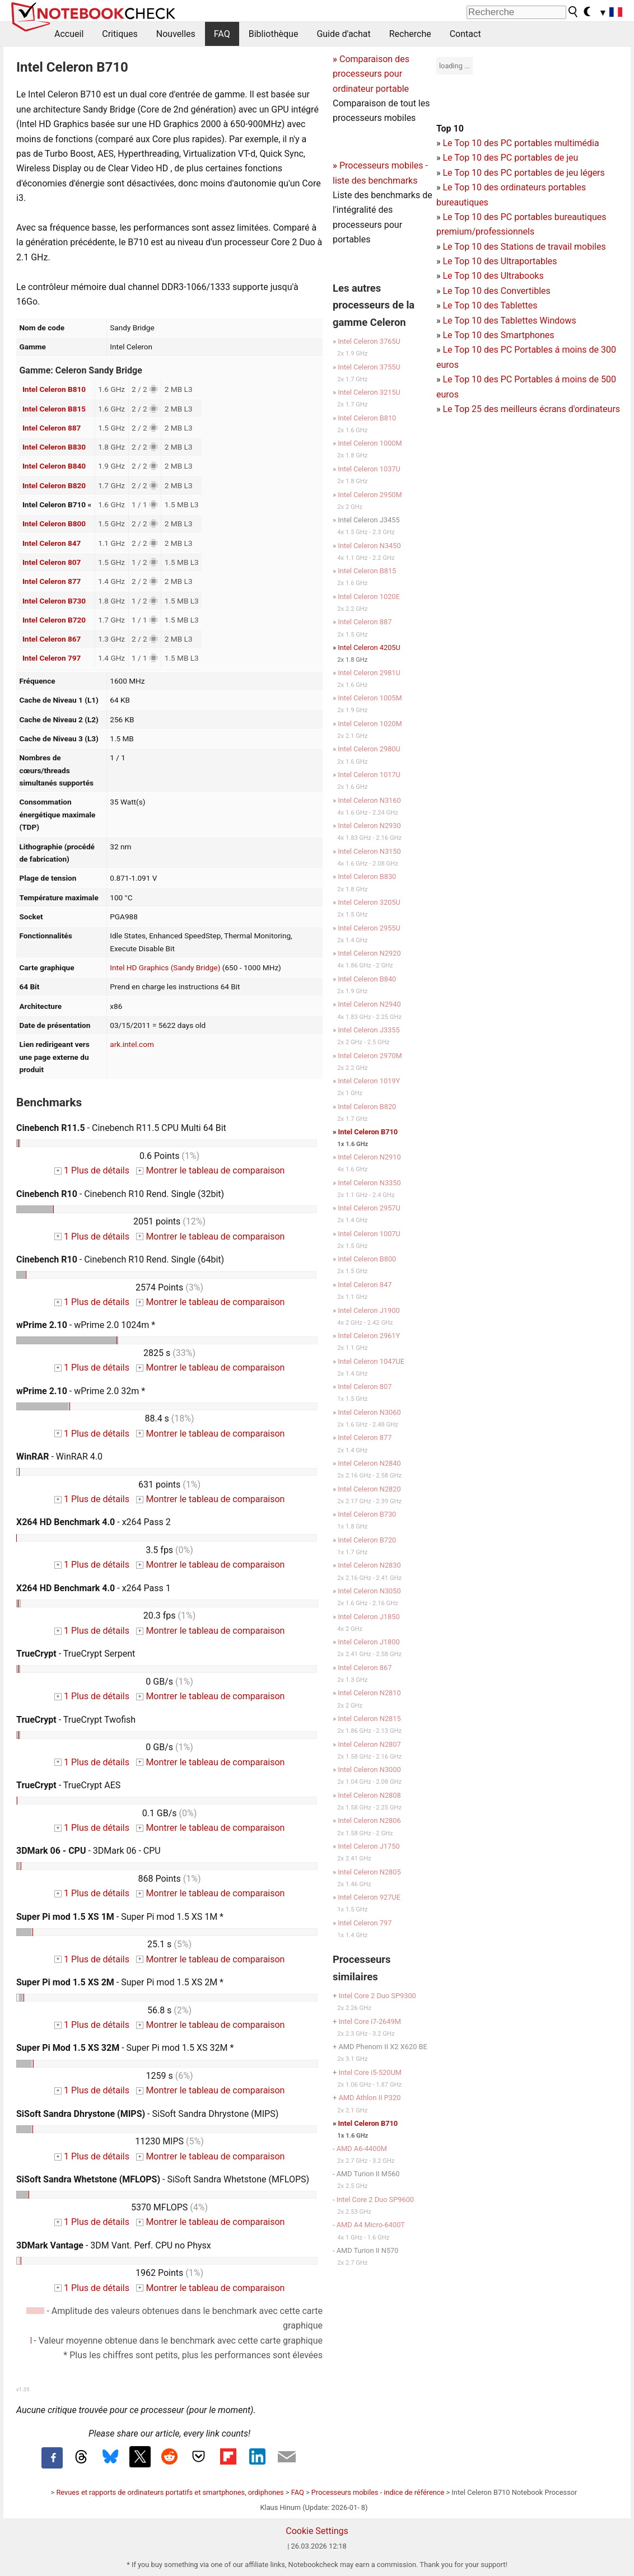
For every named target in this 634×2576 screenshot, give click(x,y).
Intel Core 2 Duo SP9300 (377, 1995)
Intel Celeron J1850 (368, 1616)
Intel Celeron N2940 (369, 1004)
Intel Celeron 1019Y (369, 1081)
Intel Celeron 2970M (370, 1055)
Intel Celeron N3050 (369, 1591)
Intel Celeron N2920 (369, 953)
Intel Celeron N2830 (369, 1565)
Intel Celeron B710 (368, 1132)
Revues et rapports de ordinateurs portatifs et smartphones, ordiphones (169, 2492)
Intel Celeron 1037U (369, 469)
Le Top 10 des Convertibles (496, 291)
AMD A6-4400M (362, 2148)
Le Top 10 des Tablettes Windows (509, 320)
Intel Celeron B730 (54, 600)
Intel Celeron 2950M (370, 494)
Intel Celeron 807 (51, 562)
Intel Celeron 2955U (369, 928)
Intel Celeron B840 (54, 465)
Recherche (410, 34)
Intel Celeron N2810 (369, 1693)
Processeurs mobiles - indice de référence (377, 2492)
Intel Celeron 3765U (369, 341)
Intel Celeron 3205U (369, 902)
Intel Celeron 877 (51, 581)
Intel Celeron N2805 (369, 1872)
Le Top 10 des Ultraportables (499, 261)
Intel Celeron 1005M (370, 698)
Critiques (120, 34)
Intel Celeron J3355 (368, 1030)
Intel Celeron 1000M (370, 443)
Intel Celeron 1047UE (371, 1361)
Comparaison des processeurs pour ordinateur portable (371, 74)
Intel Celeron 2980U (369, 749)
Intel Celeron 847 (51, 543)
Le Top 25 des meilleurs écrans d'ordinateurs (531, 409)
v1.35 (22, 2389)
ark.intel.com (132, 1044)
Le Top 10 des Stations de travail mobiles (523, 246)
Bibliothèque (274, 34)
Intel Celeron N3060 (369, 1412)
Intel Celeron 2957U (369, 1208)
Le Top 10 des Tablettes (489, 305)
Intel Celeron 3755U (369, 367)
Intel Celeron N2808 (369, 1795)
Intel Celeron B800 (54, 523)
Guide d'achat (343, 34)
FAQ (222, 34)
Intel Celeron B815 (54, 408)
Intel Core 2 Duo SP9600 (375, 2199)
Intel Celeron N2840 (369, 1463)
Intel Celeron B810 (54, 389)
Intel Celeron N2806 (369, 1820)
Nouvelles (175, 34)
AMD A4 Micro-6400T (371, 2224)
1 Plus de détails (91, 1170)
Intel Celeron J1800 (368, 1642)
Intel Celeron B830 (54, 446)
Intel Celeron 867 (51, 638)
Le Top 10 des (471, 349)
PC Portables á (531, 349)
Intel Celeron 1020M (370, 723)
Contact (465, 34)
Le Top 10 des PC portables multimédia (520, 143)
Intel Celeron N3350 (369, 1183)
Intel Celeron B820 (54, 485)
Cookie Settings (317, 2531)
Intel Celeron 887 (51, 427)
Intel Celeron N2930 (369, 825)
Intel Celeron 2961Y (369, 1335)
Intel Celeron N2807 (369, 1744)
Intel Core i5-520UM (370, 2072)
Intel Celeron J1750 (368, 1846)
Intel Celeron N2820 (369, 1489)
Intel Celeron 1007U (369, 1233)
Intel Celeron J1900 (368, 1310)
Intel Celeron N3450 (369, 545)
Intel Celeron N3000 (369, 1769)
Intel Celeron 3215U (369, 392)
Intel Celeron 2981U (369, 672)
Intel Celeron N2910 (369, 1157)
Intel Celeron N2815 (369, 1718)
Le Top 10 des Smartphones (498, 335)
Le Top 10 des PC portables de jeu (510, 157)
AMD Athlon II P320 (369, 2097)
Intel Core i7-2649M (369, 2021)
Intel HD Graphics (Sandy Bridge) (165, 967)
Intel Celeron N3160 (369, 800)
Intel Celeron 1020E (369, 596)
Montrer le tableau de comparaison (210, 1170)
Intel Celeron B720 (54, 619)
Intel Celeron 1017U (369, 774)
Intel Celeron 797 (51, 657)
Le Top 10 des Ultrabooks (492, 275)
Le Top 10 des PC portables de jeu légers (523, 172)
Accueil (68, 34)
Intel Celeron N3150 (369, 851)
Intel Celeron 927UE (369, 1897)
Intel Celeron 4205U (369, 647)
